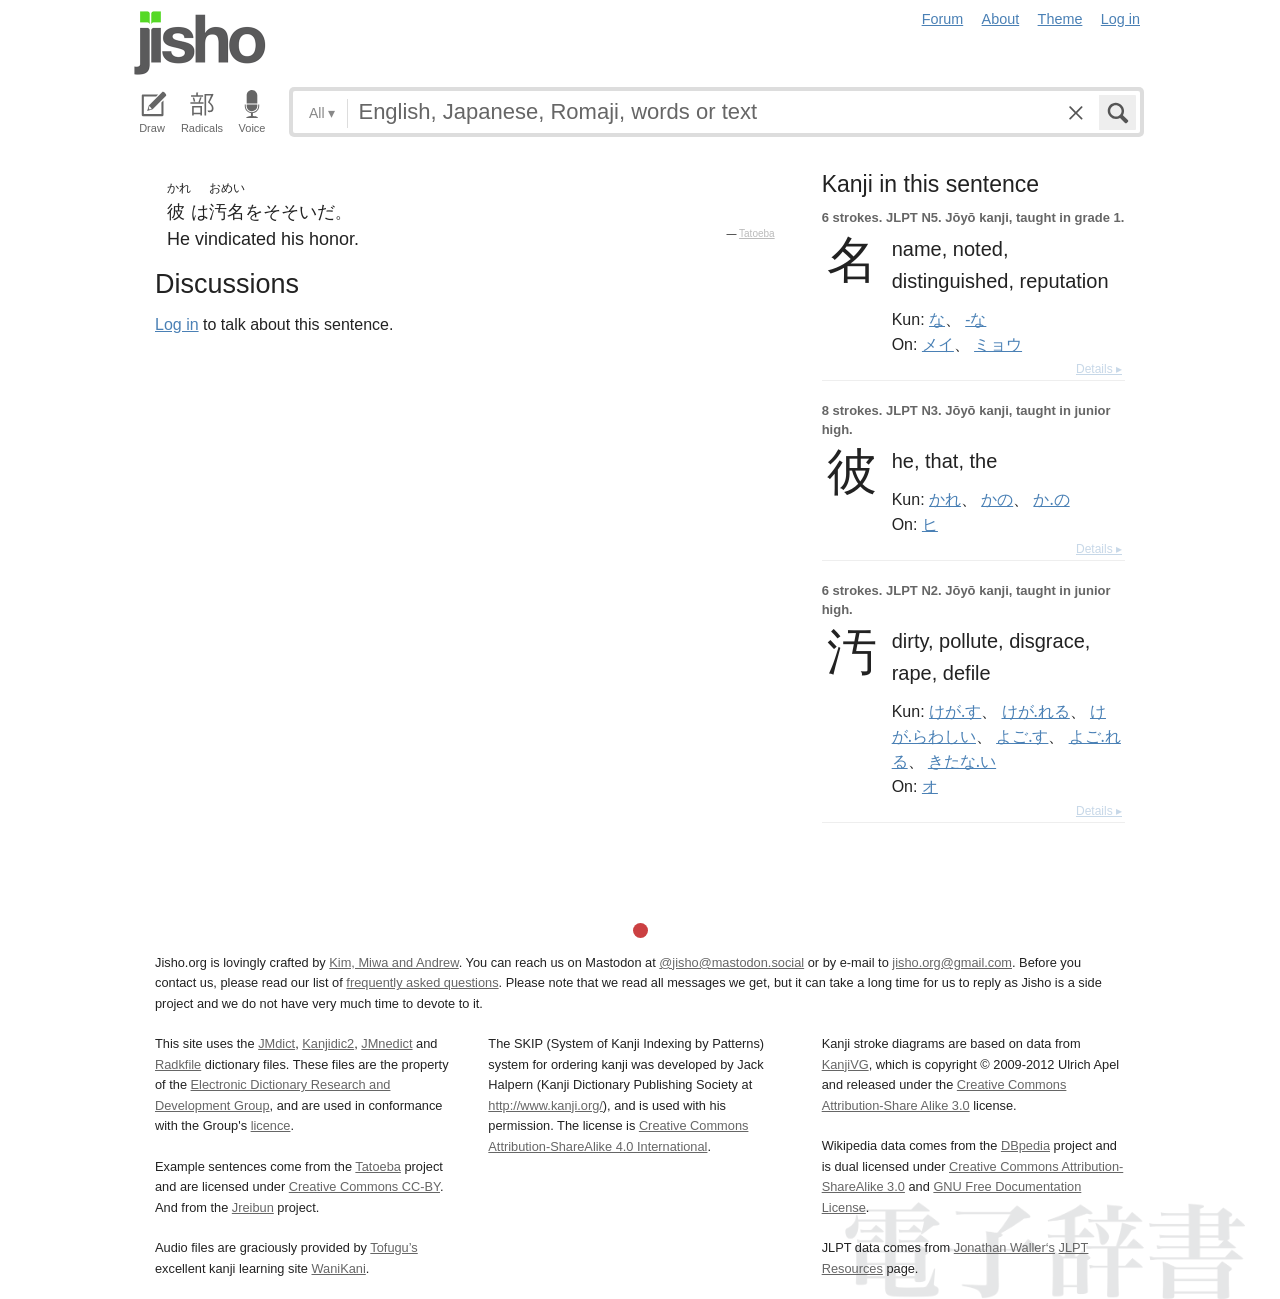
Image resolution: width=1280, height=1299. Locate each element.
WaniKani (339, 1268)
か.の (1051, 499)
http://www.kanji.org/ (545, 1105)
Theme (1060, 19)
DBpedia (1025, 1145)
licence (271, 1125)
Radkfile (178, 1064)
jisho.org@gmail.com (952, 962)
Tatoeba (757, 233)
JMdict (276, 1043)
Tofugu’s (393, 1247)
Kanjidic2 (328, 1043)
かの (997, 499)
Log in (1120, 19)
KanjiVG (845, 1064)
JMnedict (386, 1043)
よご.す (1022, 736)
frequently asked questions (422, 982)
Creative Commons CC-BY (364, 1186)
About (1001, 19)
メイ (938, 344)
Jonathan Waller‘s (1004, 1247)
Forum (943, 19)
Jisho (200, 43)
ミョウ (998, 344)
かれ (945, 499)
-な (975, 319)
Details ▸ (1099, 369)
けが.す (955, 711)
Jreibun (253, 1207)
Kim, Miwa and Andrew (393, 962)
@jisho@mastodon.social (731, 962)
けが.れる (1036, 711)
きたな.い (962, 761)
